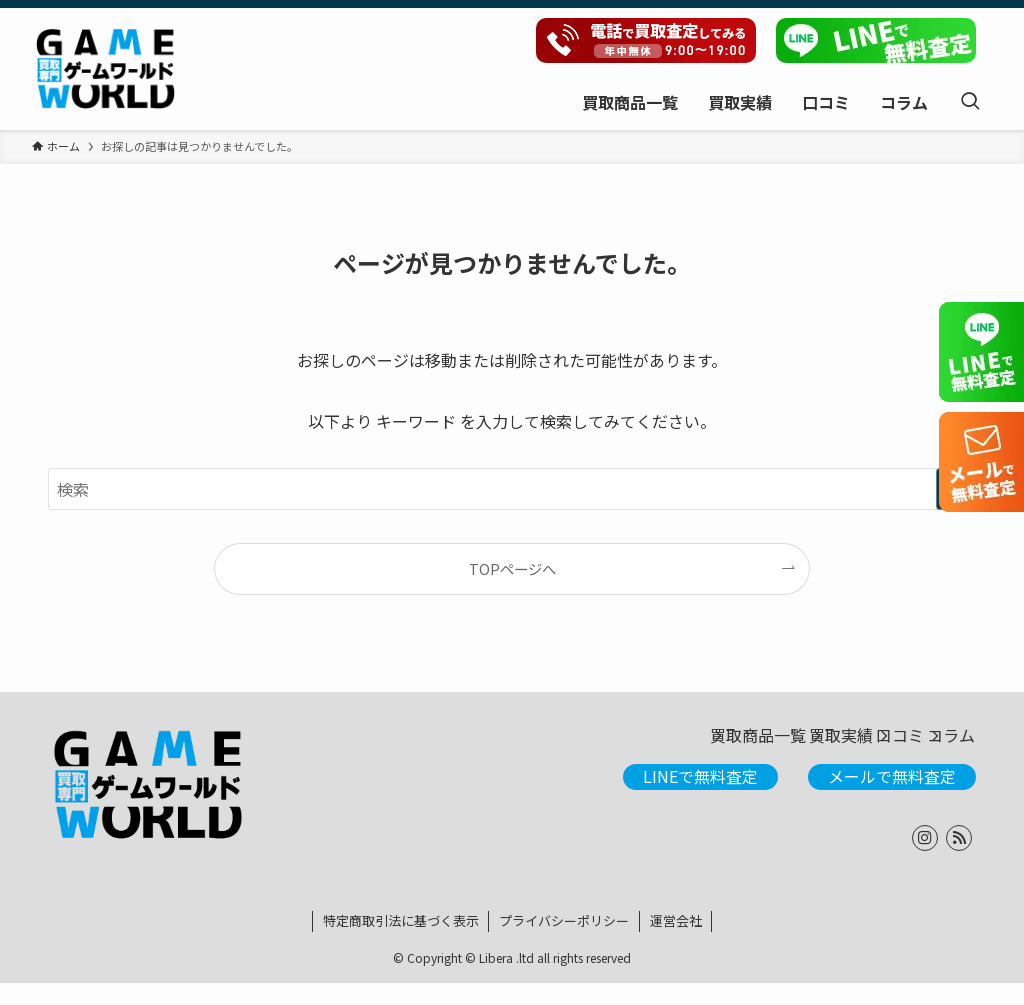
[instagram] (925, 860)
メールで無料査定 (892, 798)
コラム (936, 747)
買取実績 (752, 747)
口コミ (848, 747)
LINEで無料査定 (700, 798)
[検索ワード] (512, 489)
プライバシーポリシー (564, 942)
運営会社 (676, 942)
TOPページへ (512, 568)
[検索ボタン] (970, 101)
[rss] (959, 860)
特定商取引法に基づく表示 (401, 942)
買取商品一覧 (632, 747)
